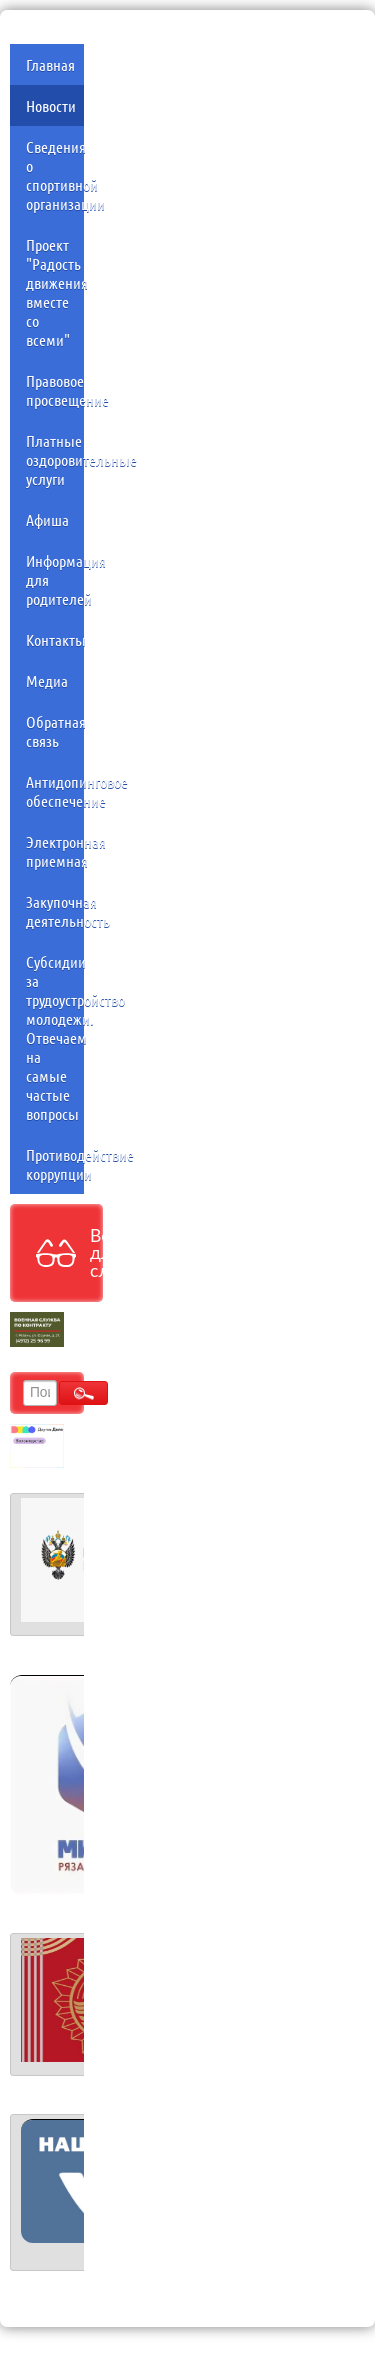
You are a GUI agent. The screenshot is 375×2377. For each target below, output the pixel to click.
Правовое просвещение (55, 390)
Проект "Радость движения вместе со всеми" (55, 292)
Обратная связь (55, 731)
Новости (51, 105)
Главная (50, 64)
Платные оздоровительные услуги (55, 459)
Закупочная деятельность (55, 911)
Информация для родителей (55, 579)
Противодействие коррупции (55, 1164)
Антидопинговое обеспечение (55, 791)
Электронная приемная (55, 851)
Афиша (47, 519)
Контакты (55, 639)
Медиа (47, 680)
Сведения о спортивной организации (55, 175)
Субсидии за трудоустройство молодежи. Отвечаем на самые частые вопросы (55, 1037)
